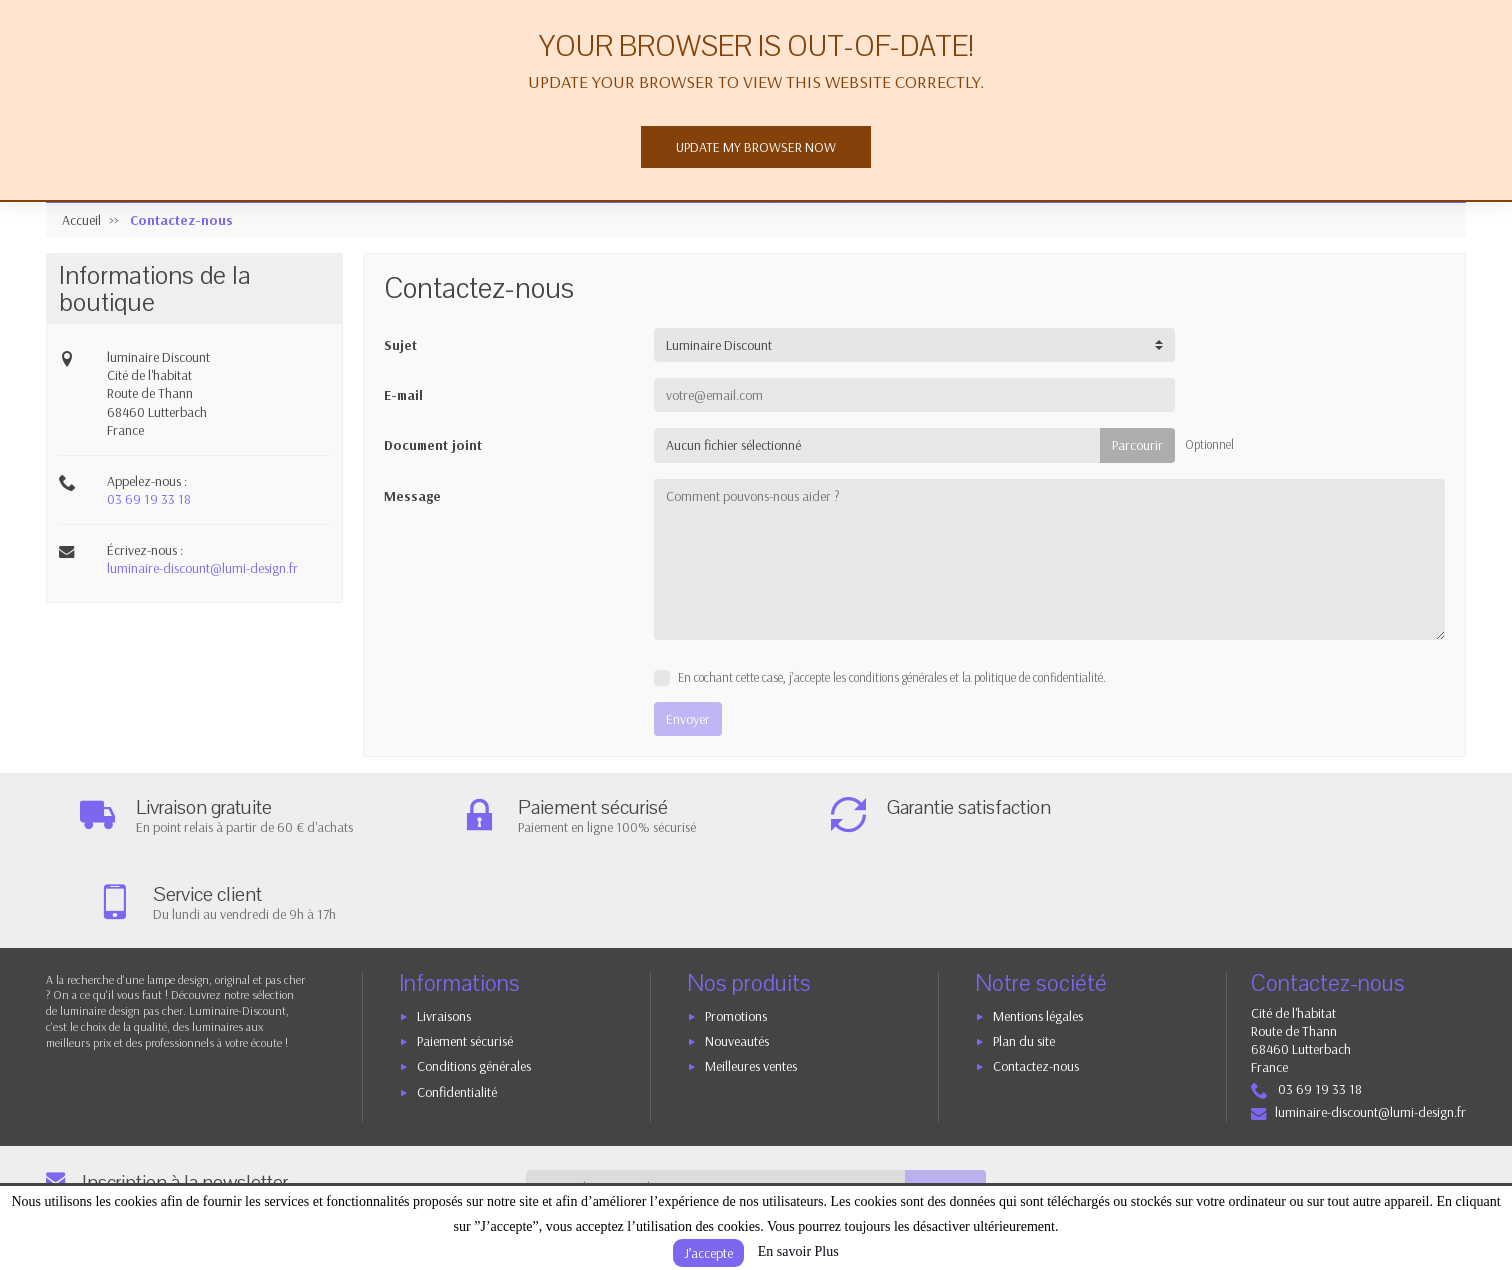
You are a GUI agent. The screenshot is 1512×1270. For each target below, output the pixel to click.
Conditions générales (474, 980)
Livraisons (444, 929)
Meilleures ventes (751, 980)
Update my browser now (756, 147)
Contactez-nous (1036, 980)
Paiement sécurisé (465, 954)
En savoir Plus (798, 1251)
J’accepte (708, 1253)
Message (412, 496)
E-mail (403, 395)
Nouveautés (737, 954)
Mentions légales (1038, 929)
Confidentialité (457, 1005)
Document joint (433, 445)
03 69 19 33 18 (149, 499)
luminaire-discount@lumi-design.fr (202, 568)
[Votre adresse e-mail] (715, 1100)
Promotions (736, 929)
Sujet (400, 345)
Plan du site (1024, 954)
